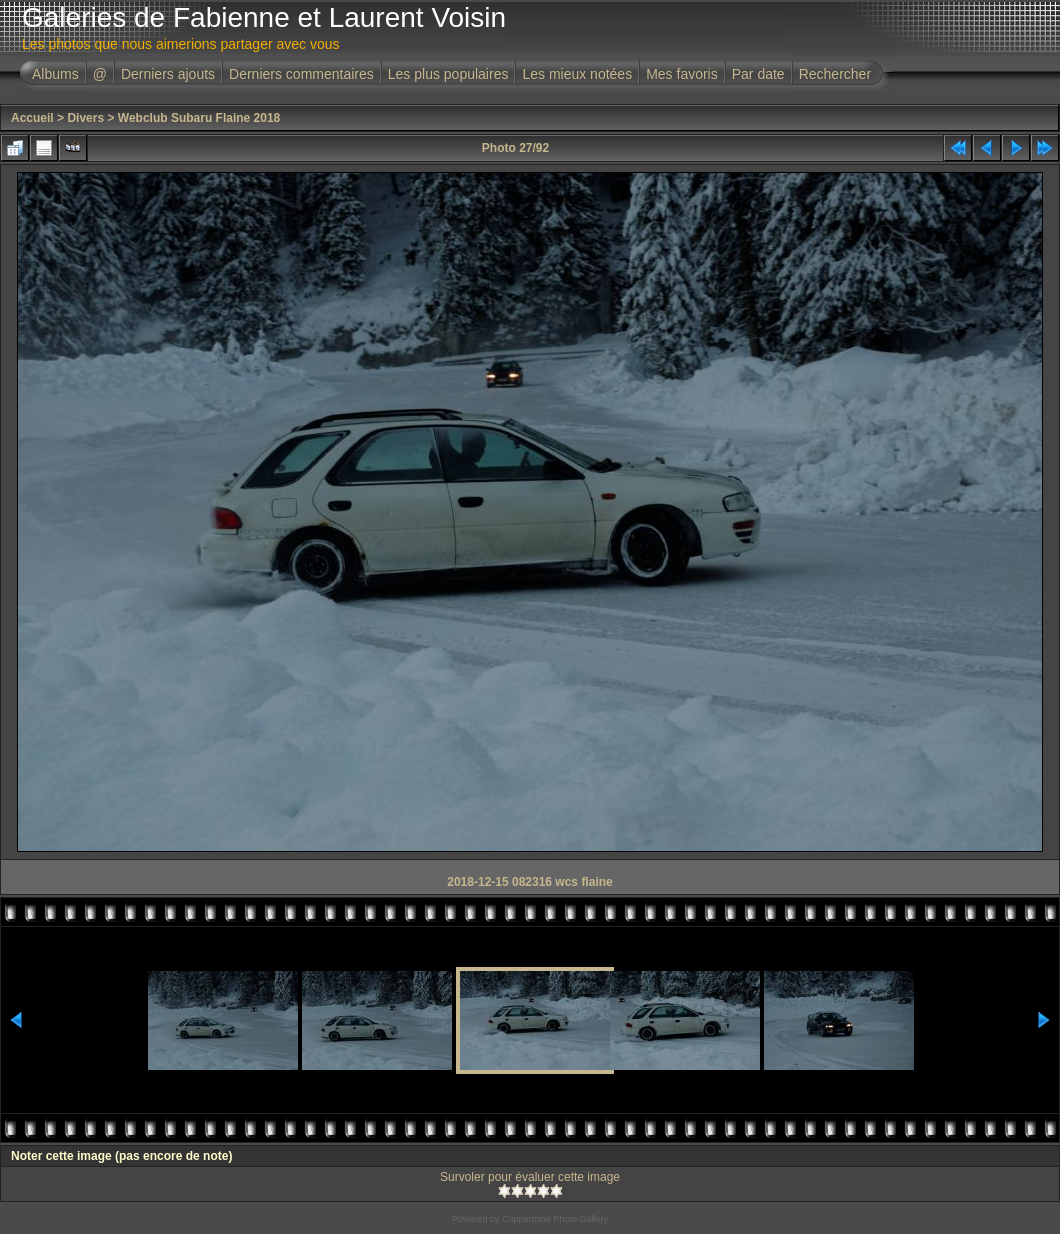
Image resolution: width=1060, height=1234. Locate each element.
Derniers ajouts (168, 74)
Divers (85, 118)
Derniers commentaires (301, 74)
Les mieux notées (577, 74)
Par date (758, 74)
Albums (55, 74)
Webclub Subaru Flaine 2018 (199, 118)
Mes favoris (682, 74)
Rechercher (835, 74)
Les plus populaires (448, 74)
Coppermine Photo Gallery (555, 1219)
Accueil (32, 118)
